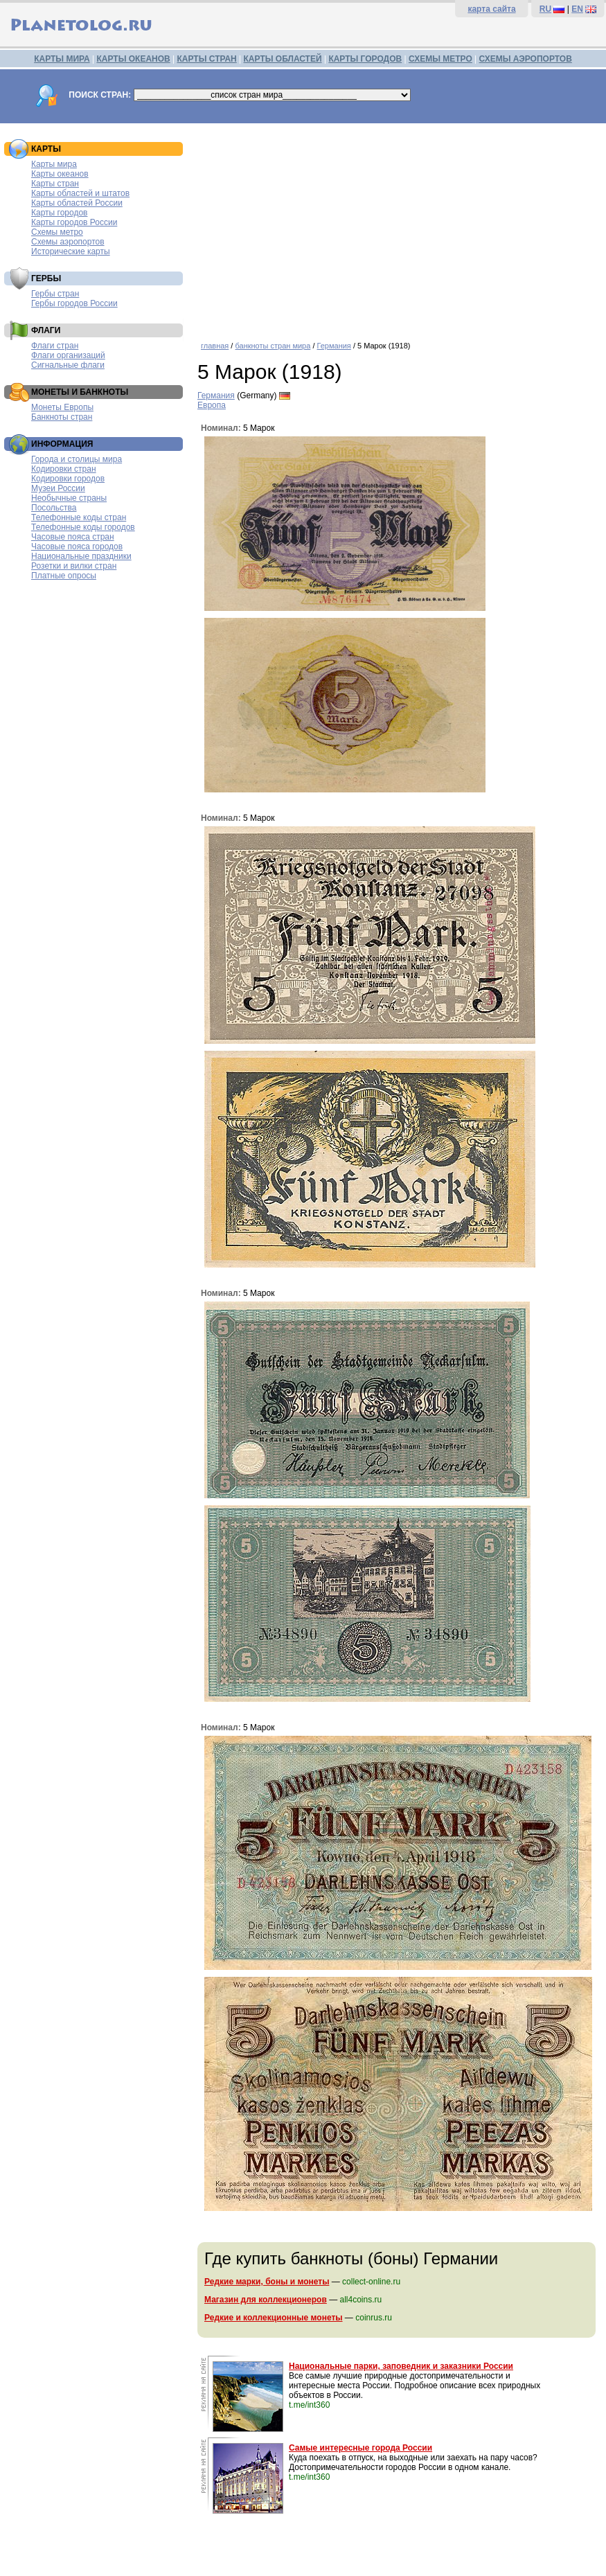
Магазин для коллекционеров (265, 2299)
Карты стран (55, 183)
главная (215, 345)
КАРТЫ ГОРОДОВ (365, 59)
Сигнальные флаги (68, 365)
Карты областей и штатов (80, 193)
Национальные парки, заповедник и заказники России (401, 2366)
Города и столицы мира (76, 459)
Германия (334, 345)
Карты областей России (77, 203)
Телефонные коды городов (83, 527)
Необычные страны (69, 498)
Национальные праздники (81, 556)
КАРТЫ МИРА (61, 59)
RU (545, 9)
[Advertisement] (398, 227)
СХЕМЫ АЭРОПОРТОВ (525, 59)
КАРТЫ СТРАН (207, 59)
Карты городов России (74, 222)
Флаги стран (54, 345)
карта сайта (491, 9)
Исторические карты (70, 251)
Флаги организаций (68, 355)
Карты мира (54, 164)
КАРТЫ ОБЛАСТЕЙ (283, 59)
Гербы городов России (74, 303)
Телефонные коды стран (78, 517)
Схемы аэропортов (68, 242)
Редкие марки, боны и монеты (266, 2281)
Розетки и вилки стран (73, 566)
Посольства (54, 508)
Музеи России (58, 488)
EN (577, 9)
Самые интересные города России (360, 2448)
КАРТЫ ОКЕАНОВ (133, 59)
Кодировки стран (63, 469)
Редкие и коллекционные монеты (273, 2317)
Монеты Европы (62, 407)
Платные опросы (63, 575)
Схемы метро (57, 232)
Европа (211, 405)
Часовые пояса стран (72, 537)
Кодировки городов (68, 478)
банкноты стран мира (272, 345)
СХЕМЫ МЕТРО (440, 59)
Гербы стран (55, 294)
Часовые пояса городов (77, 546)
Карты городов (59, 212)
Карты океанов (60, 174)
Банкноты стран (61, 417)
